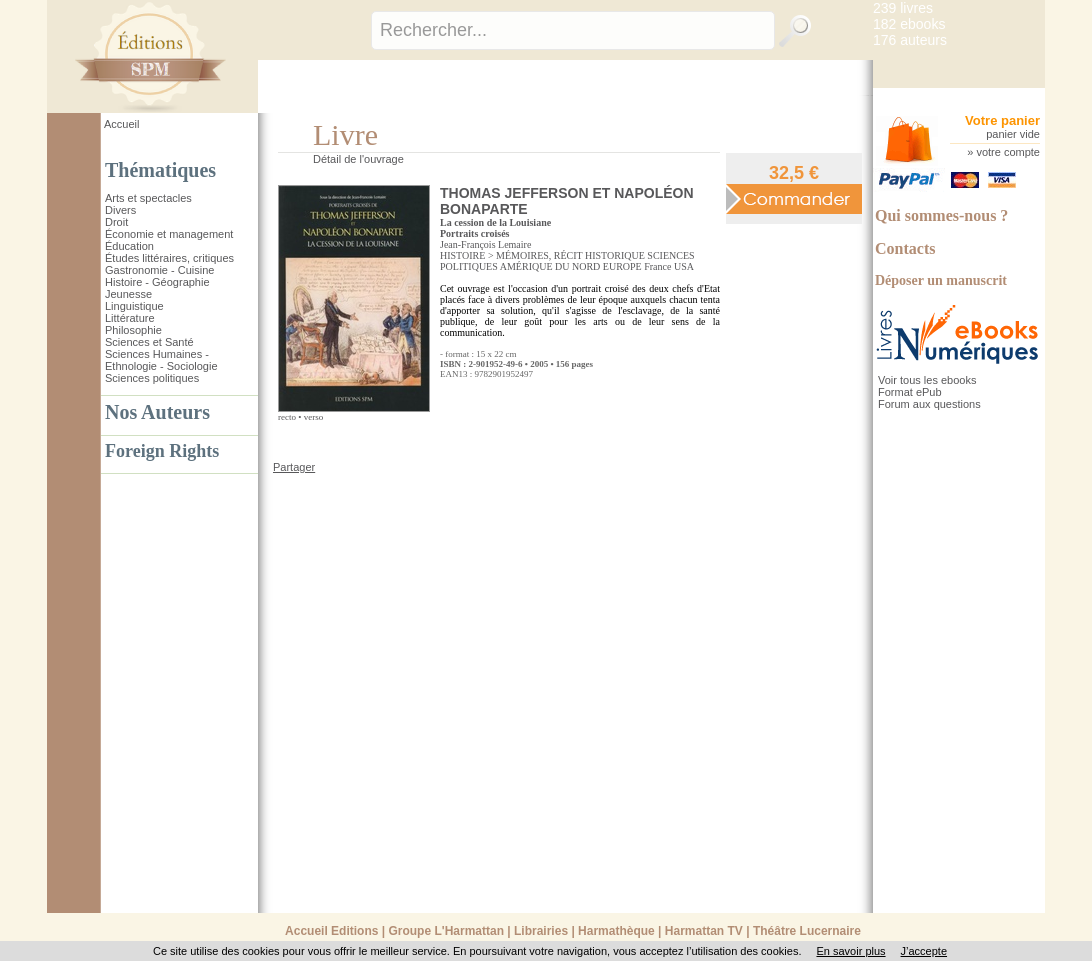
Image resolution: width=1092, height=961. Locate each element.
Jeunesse (128, 294)
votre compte (1008, 152)
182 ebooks (909, 24)
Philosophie (133, 330)
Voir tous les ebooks (927, 380)
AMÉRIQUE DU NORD (550, 266)
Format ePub (910, 392)
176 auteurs (910, 40)
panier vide (1013, 134)
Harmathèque (616, 931)
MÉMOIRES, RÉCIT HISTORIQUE (570, 255)
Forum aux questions (929, 404)
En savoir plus (850, 951)
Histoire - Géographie (157, 282)
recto (287, 417)
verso (314, 417)
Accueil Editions (331, 931)
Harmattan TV (704, 931)
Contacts (905, 248)
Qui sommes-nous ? (941, 215)
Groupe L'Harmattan (446, 931)
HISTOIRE (462, 255)
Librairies (541, 931)
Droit (116, 222)
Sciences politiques (152, 378)
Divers (120, 210)
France (657, 266)
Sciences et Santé (149, 342)
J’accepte (924, 951)
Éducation (129, 246)
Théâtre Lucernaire (807, 931)
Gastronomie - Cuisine (159, 270)
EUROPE (622, 266)
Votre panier (1002, 120)
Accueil (121, 124)
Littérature (130, 318)
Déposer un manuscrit (941, 280)
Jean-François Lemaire (485, 244)
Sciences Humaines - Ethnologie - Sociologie (161, 360)
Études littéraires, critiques (169, 258)
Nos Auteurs (157, 412)
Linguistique (134, 306)
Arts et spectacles (148, 198)
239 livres (903, 8)
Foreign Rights (162, 451)
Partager (294, 467)
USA (684, 266)
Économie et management (169, 234)
